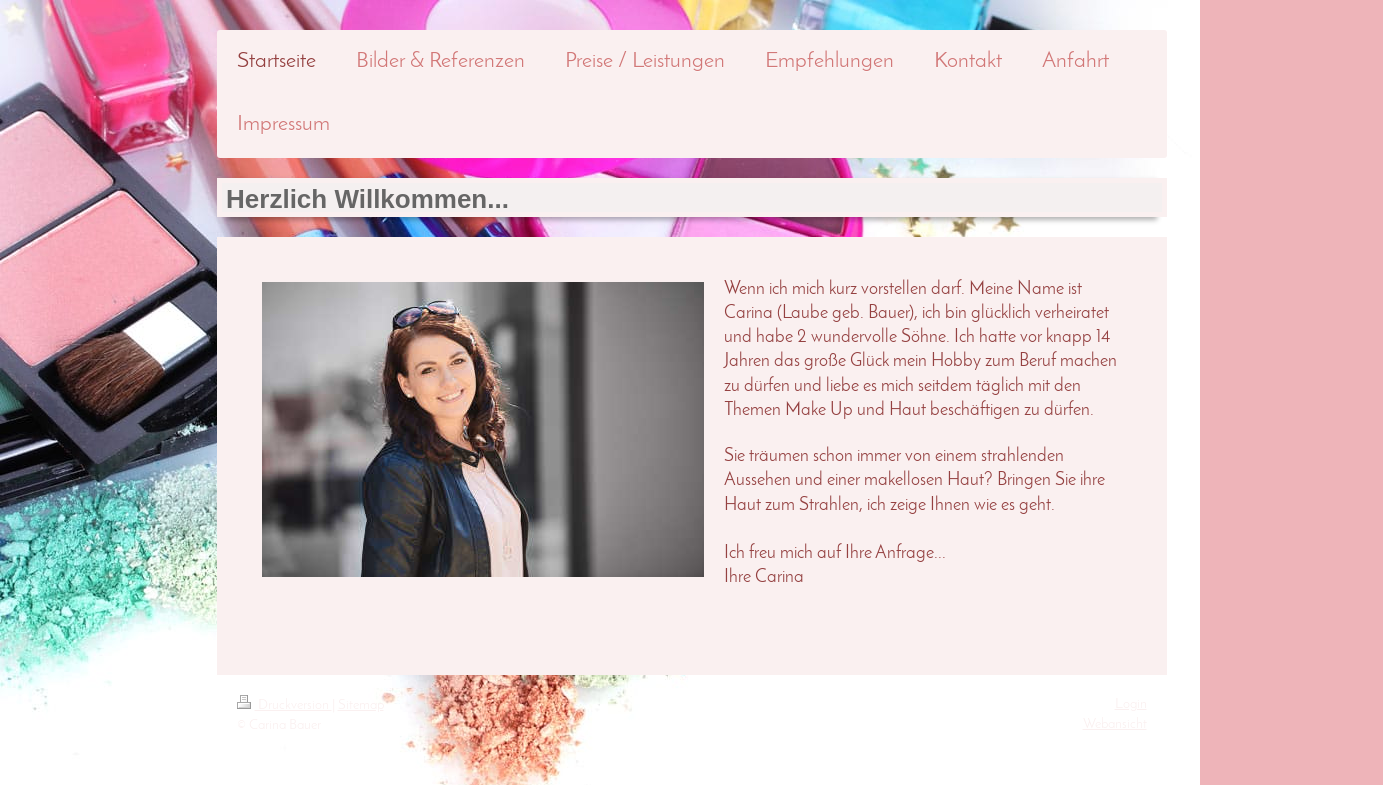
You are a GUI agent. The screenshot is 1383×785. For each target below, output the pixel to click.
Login (1131, 704)
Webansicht (1115, 724)
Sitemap (361, 705)
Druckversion (284, 705)
